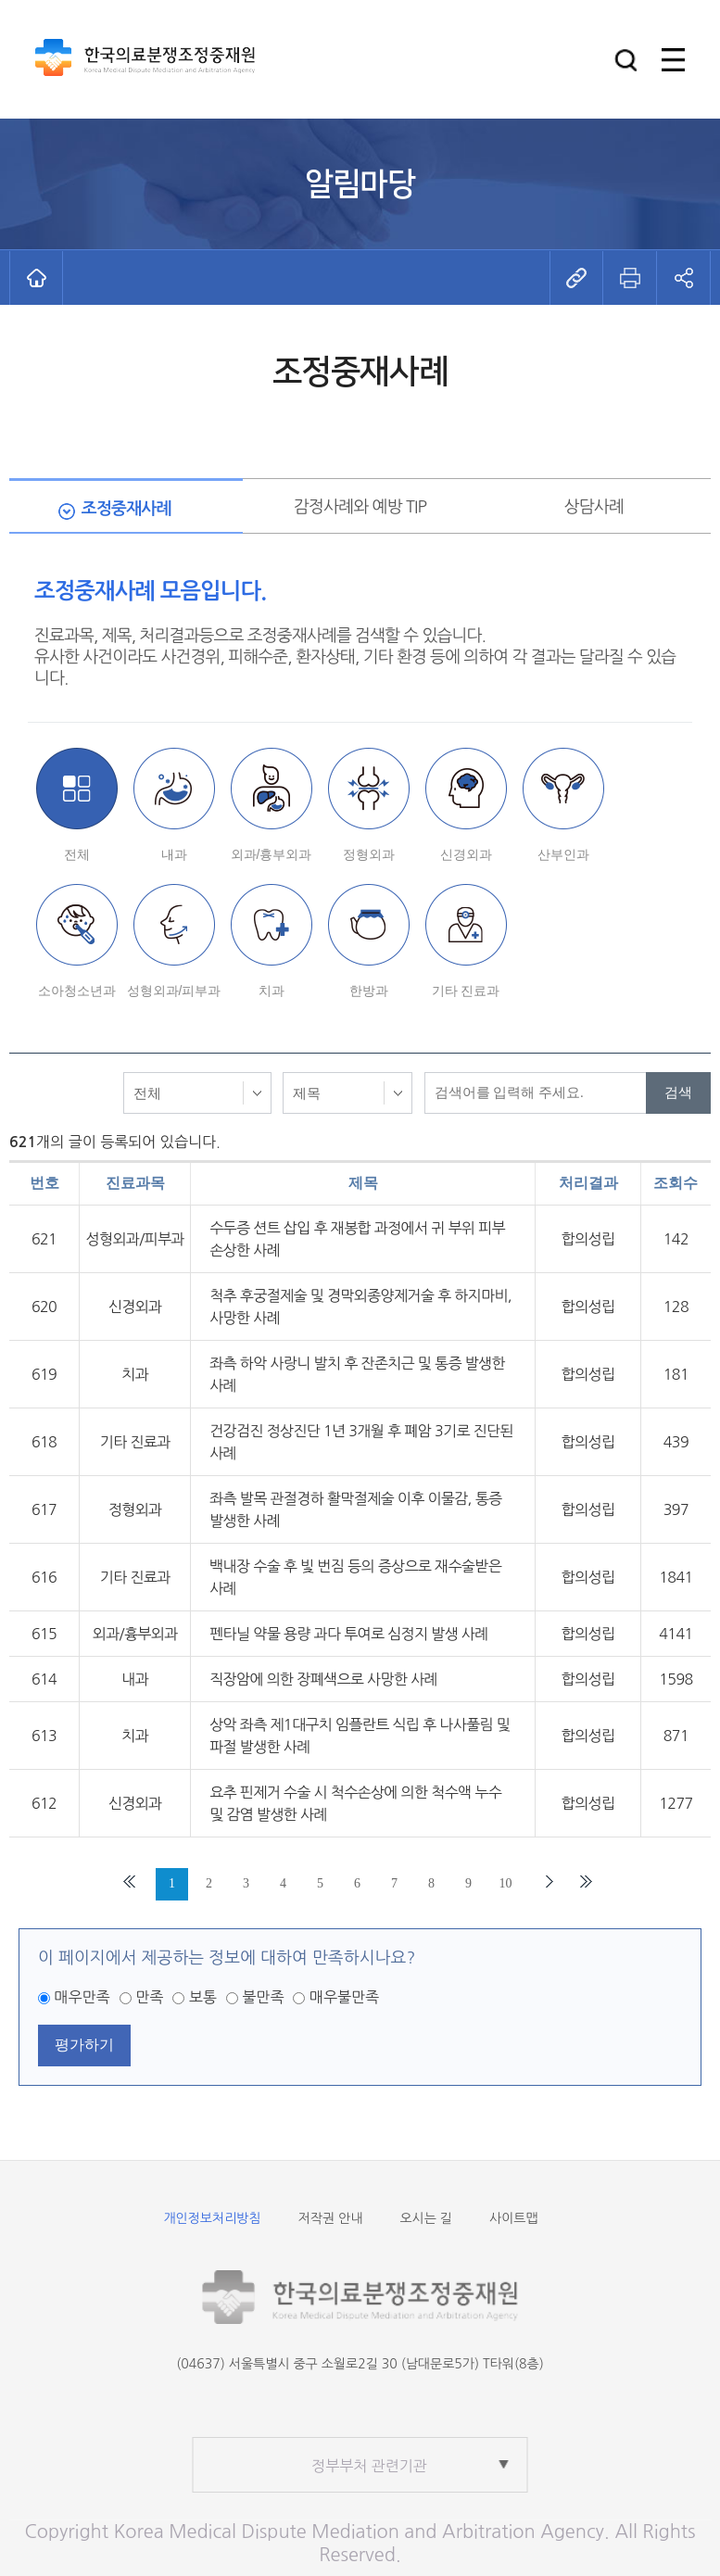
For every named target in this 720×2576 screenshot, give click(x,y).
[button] (626, 59)
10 (505, 1883)
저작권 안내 (330, 2218)
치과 (271, 990)
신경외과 (466, 854)
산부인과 (563, 854)
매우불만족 (344, 1996)
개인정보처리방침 (211, 2218)
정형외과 (369, 854)
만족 (149, 1996)
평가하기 (84, 2044)
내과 (174, 854)
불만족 (263, 1996)
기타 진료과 (466, 990)
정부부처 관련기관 (369, 2465)
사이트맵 (513, 2218)
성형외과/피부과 (174, 990)
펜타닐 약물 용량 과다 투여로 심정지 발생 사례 (348, 1633)
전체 (77, 854)
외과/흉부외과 (271, 854)
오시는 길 (425, 2218)
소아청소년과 (77, 990)
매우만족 (81, 1996)
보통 (203, 1996)
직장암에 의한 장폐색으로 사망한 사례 (323, 1679)
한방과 (368, 990)
